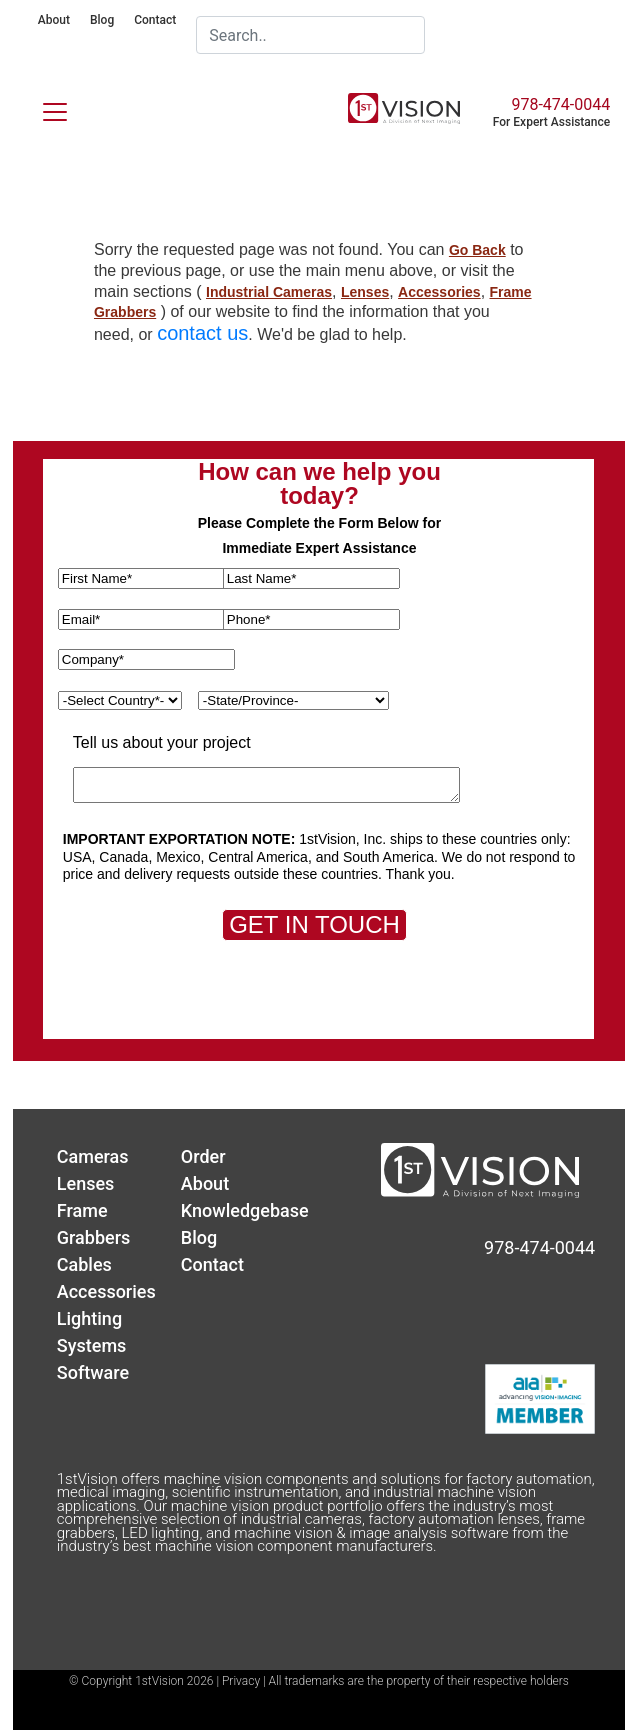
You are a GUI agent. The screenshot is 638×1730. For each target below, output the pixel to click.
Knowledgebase (245, 1210)
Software (93, 1372)
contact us (202, 333)
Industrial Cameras (269, 292)
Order (203, 1156)
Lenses (365, 292)
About (54, 20)
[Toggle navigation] (43, 108)
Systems (92, 1345)
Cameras (93, 1156)
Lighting (89, 1318)
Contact (155, 20)
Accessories (439, 292)
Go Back (477, 250)
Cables (84, 1264)
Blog (102, 20)
